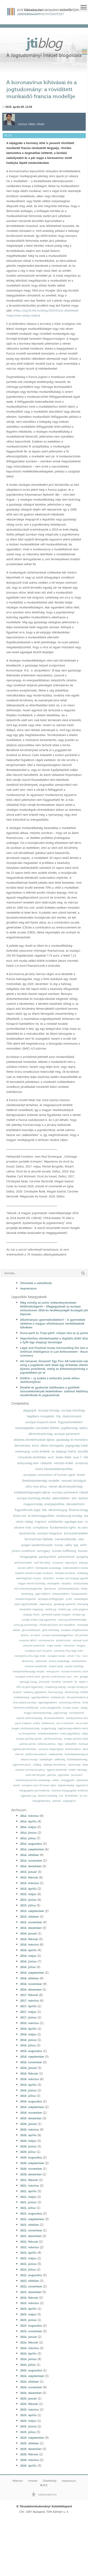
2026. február (29, 2454)
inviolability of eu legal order (30, 1656)
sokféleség (59, 1759)
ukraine (24, 1635)
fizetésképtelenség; (77, 1759)
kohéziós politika (47, 1744)
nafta (68, 1545)
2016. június (28, 1961)
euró (51, 1457)
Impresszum (28, 1288)
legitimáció (71, 1563)
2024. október (29, 2382)
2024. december (31, 2393)
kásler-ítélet (63, 1457)
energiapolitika (54, 1504)
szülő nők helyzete (35, 1775)
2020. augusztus (31, 2157)
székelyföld (71, 1744)
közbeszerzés (58, 1697)
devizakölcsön (75, 1504)
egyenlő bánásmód (57, 1770)
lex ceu (83, 1796)
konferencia (48, 1723)
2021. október (29, 2225)
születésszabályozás (68, 1588)
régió (60, 1744)
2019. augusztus (31, 2101)
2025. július (28, 2432)
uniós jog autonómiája (26, 1625)
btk (44, 1509)
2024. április (28, 2353)
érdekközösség (21, 1697)
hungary (81, 1645)
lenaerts (17, 1692)
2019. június (28, 2090)
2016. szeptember (32, 1973)
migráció (40, 1521)
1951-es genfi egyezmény (29, 1687)
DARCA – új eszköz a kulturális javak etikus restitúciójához (50, 1380)
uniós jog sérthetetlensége (72, 1620)
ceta (81, 1539)
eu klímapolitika (27, 1733)
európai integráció (49, 1533)
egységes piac (74, 1521)
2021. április (28, 2191)
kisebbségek (46, 1759)
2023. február (29, 2298)
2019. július (28, 2096)
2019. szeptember (32, 2107)
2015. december (31, 1928)
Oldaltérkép (49, 2481)
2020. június (28, 2146)
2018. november (31, 2062)
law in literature (65, 1723)
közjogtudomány (41, 1801)
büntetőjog (27, 1594)
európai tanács (71, 1708)
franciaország (55, 1692)
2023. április (28, 2309)
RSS (44, 2485)
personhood (66, 1556)
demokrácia (22, 1445)
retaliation (69, 1645)
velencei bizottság (47, 1796)
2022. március (29, 2247)
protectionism (63, 1640)
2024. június (28, 2359)
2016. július (28, 1967)
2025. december (31, 2449)
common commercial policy (30, 1770)
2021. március (29, 2185)
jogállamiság (69, 1427)
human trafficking (64, 1550)
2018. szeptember (32, 2056)
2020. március (29, 2129)
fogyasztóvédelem (70, 1422)
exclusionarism (46, 1640)
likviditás (56, 1682)
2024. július (28, 2365)
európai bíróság (48, 1410)
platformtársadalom (36, 1754)
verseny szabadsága (59, 1661)
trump (58, 1545)
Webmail (17, 2481)
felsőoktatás (71, 1796)
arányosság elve (27, 1463)
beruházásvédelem (54, 1718)
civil (61, 1796)
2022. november (31, 2286)
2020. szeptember (32, 2163)
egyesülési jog (28, 1796)
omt (76, 1676)
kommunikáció (73, 1749)
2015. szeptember (32, 1911)
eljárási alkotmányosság (29, 1718)
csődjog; (37, 1764)
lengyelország (48, 1728)
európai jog (78, 1614)
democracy (28, 1661)
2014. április (28, 1821)
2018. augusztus (31, 2051)
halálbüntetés (79, 1661)
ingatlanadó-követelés (24, 1749)
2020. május (28, 2141)
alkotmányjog (57, 1509)
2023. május (28, 2314)
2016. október (29, 1978)
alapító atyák (56, 1666)
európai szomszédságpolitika (57, 1635)
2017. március (29, 2000)
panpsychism (47, 1556)
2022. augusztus (31, 2275)
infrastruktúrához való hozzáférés (57, 1625)
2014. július (28, 1838)
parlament (76, 1775)
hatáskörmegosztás (26, 1599)
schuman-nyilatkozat (36, 1666)
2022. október (29, 2281)
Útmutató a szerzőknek (36, 1283)
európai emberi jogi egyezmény (39, 1620)
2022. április (28, 2253)
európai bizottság (73, 1410)
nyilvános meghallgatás (50, 1749)
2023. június (28, 2320)
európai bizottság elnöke (33, 1498)
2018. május (28, 2034)
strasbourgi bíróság (69, 1515)
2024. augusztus (31, 2370)
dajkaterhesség (66, 1785)
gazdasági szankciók (64, 1604)
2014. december (31, 1866)
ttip (58, 1416)
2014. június (28, 1833)
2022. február (29, 2242)
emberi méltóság (78, 1770)
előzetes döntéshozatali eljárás (34, 1439)
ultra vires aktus (36, 1486)
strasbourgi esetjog (55, 1687)
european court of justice (38, 1651)
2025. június (28, 2426)
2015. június (28, 1900)
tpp (76, 1545)
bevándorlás (27, 1533)
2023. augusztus (31, 2325)
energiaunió (52, 1671)
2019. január (28, 2068)
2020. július (28, 2152)
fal (75, 1682)
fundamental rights (63, 1527)
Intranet (32, 2481)
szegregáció (69, 1801)
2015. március (29, 1883)
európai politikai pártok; (29, 1739)
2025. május (28, 2421)
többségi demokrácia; (54, 1764)
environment (23, 1562)
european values (56, 1656)
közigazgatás (28, 1556)
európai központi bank (40, 1422)
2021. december (31, 2236)
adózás (16, 1630)
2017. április (28, 2006)
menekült (68, 1682)
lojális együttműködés (26, 1604)
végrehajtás (45, 1604)
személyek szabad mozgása (56, 1614)
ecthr (83, 1545)
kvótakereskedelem (48, 1733)
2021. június (28, 2202)
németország (72, 1692)
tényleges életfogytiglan (51, 1599)
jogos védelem (42, 1594)
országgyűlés (67, 1780)
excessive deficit (28, 1640)
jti (44, 42)
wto (74, 1498)
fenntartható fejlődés (39, 1539)
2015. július (28, 1905)
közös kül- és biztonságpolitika (33, 1515)
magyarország (33, 1504)
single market (54, 1645)
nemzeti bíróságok (73, 1480)
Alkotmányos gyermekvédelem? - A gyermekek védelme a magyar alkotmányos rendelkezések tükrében (52, 1323)
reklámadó (41, 1661)
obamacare (50, 1588)
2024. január (28, 2337)
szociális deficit (26, 1568)
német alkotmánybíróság (66, 1486)
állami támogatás (52, 1445)
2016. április (28, 1950)
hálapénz (66, 1583)
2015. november (31, 1922)
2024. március (29, 2348)
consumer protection (34, 1645)
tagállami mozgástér (40, 1416)
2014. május (28, 1827)
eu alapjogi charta (64, 1451)
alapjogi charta (31, 1614)
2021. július (28, 2208)
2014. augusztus (31, 1844)
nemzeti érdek (63, 1463)
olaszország (74, 1764)
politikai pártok (27, 1744)
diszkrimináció (72, 1416)
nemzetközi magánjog (31, 1609)
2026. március (29, 2460)
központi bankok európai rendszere (34, 1573)
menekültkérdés (65, 1539)
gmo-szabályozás (31, 1630)
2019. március (29, 2079)
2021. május (28, 2197)
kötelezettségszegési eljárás (32, 1492)
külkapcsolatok (79, 1594)
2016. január (28, 1933)
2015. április (28, 1889)
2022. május (28, 2258)
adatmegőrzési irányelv (28, 1578)
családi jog (50, 1609)
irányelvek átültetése (32, 1457)
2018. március (29, 2023)
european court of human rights (39, 1785)
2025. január (28, 2398)
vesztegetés (53, 1583)
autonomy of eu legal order (68, 1651)
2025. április (28, 2415)
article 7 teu (73, 1656)
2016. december (31, 1989)
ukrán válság (24, 1521)
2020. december (31, 2174)
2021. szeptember (32, 2219)
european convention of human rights (49, 1474)
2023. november (31, 2331)
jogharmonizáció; (22, 1764)
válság (84, 1708)
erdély (36, 1723)
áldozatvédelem (61, 1594)
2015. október (29, 1917)
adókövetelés (56, 1754)
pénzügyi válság (28, 1682)
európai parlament (67, 1433)
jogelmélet (63, 1775)
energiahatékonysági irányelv (29, 1671)
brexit (81, 1474)
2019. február (29, 2073)
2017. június (28, 2017)
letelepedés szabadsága (48, 1568)
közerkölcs (48, 1578)
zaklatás (56, 1801)
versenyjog (22, 1451)
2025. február (29, 2404)
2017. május (28, 2012)
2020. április (28, 2135)
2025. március (29, 2409)
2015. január (28, 1872)
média (55, 1780)
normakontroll (76, 1713)
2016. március (29, 1944)
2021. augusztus (31, 2213)
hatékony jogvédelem (35, 1692)
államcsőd (44, 1682)
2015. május (28, 1894)
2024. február (29, 2342)
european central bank (27, 1676)
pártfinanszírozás (53, 1739)
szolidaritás (55, 1521)
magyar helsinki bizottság (31, 1583)
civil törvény (42, 1562)
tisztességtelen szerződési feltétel (37, 1427)
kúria (35, 1445)
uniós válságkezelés (50, 1708)
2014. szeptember (32, 1849)
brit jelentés (81, 1635)
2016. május (28, 1956)
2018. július (28, 2045)
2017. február (29, 1995)
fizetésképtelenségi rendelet (40, 1480)
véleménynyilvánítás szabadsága (33, 1780)
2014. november (31, 1860)
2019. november (31, 2113)
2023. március (29, 2303)
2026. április (28, 2465)
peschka (51, 1775)
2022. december (31, 2292)
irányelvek (57, 1563)
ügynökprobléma (40, 1697)
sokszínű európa (29, 1759)
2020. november (31, 2169)
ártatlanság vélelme (70, 1702)
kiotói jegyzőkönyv (70, 1733)
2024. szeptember (32, 2376)
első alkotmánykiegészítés (28, 1588)
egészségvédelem (47, 1702)
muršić (16, 1785)
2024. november (31, 2387)
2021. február (29, 2180)
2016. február (29, 1939)
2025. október (29, 2443)
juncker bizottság (74, 1666)
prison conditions (23, 1550)
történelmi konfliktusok (26, 1708)
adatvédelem (61, 1498)
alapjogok (29, 1410)
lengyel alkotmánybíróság (38, 1713)
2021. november (31, 2230)
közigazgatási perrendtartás (35, 1790)
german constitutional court (57, 1676)
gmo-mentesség (50, 1630)
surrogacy (43, 1550)
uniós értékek (41, 1451)
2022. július (28, 2269)
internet (19, 1754)
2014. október (29, 1855)
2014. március (29, 1816)
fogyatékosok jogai (27, 1509)
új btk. (69, 1599)
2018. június (28, 2040)
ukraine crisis (22, 1527)
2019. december (31, 2118)
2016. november (31, 1984)
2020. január (28, 2124)
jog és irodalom (23, 1723)
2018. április (28, 2029)
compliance (40, 1527)
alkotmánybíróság (40, 1433)
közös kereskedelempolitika (54, 1468)
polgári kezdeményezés (37, 1545)
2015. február (29, 1877)
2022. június (28, 2264)
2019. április (28, 2085)
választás (46, 1463)
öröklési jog (64, 1609)
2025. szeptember (32, 2438)
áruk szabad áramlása (24, 1702)
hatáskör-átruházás (65, 1573)
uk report (35, 1635)
